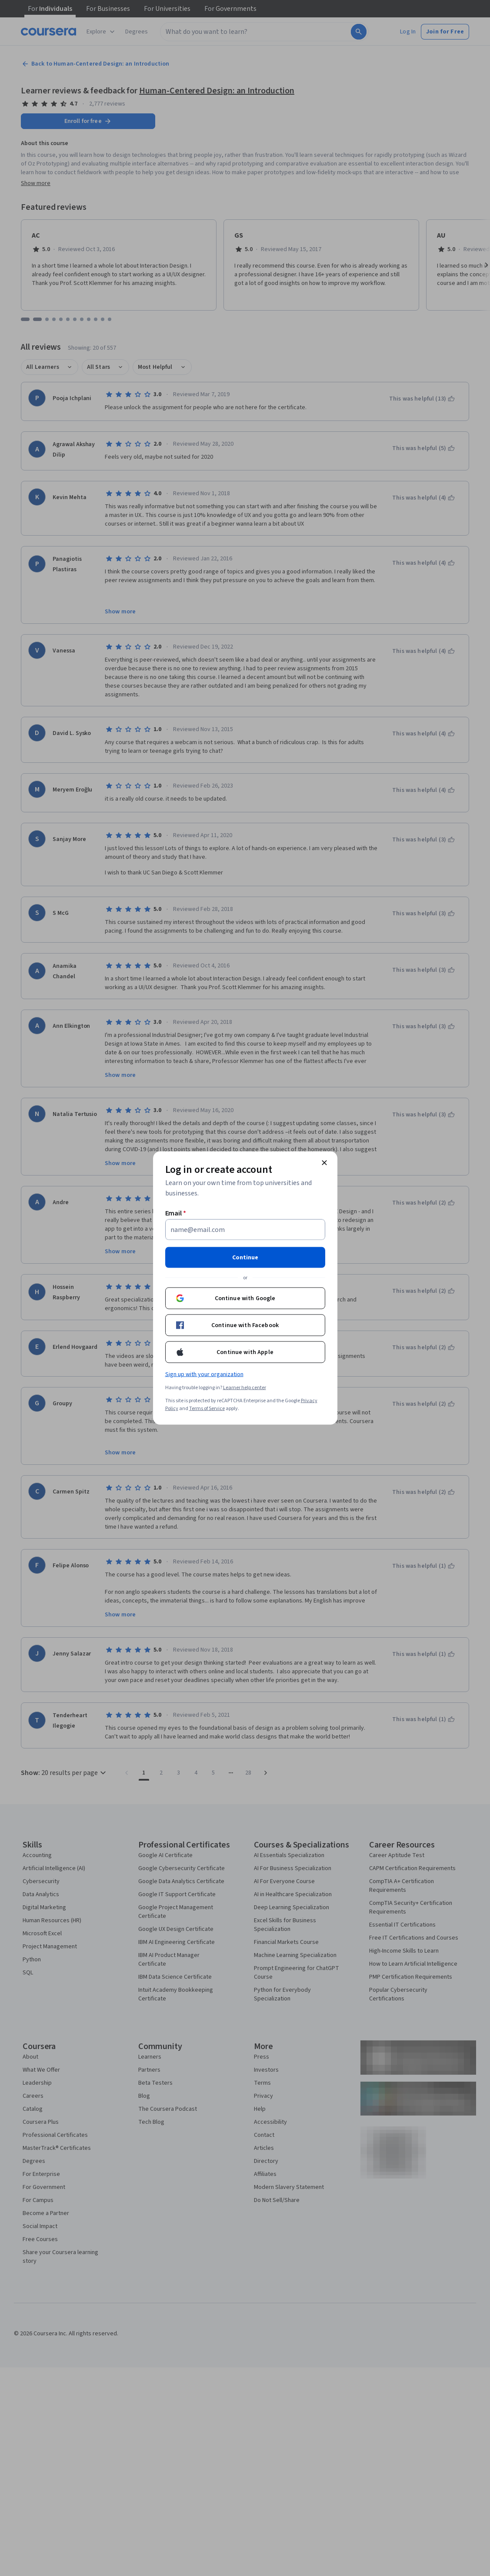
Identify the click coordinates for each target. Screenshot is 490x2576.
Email (176, 1213)
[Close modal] (324, 1163)
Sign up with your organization (204, 1374)
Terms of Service (207, 1408)
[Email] (245, 1229)
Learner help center (244, 1387)
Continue (245, 1257)
